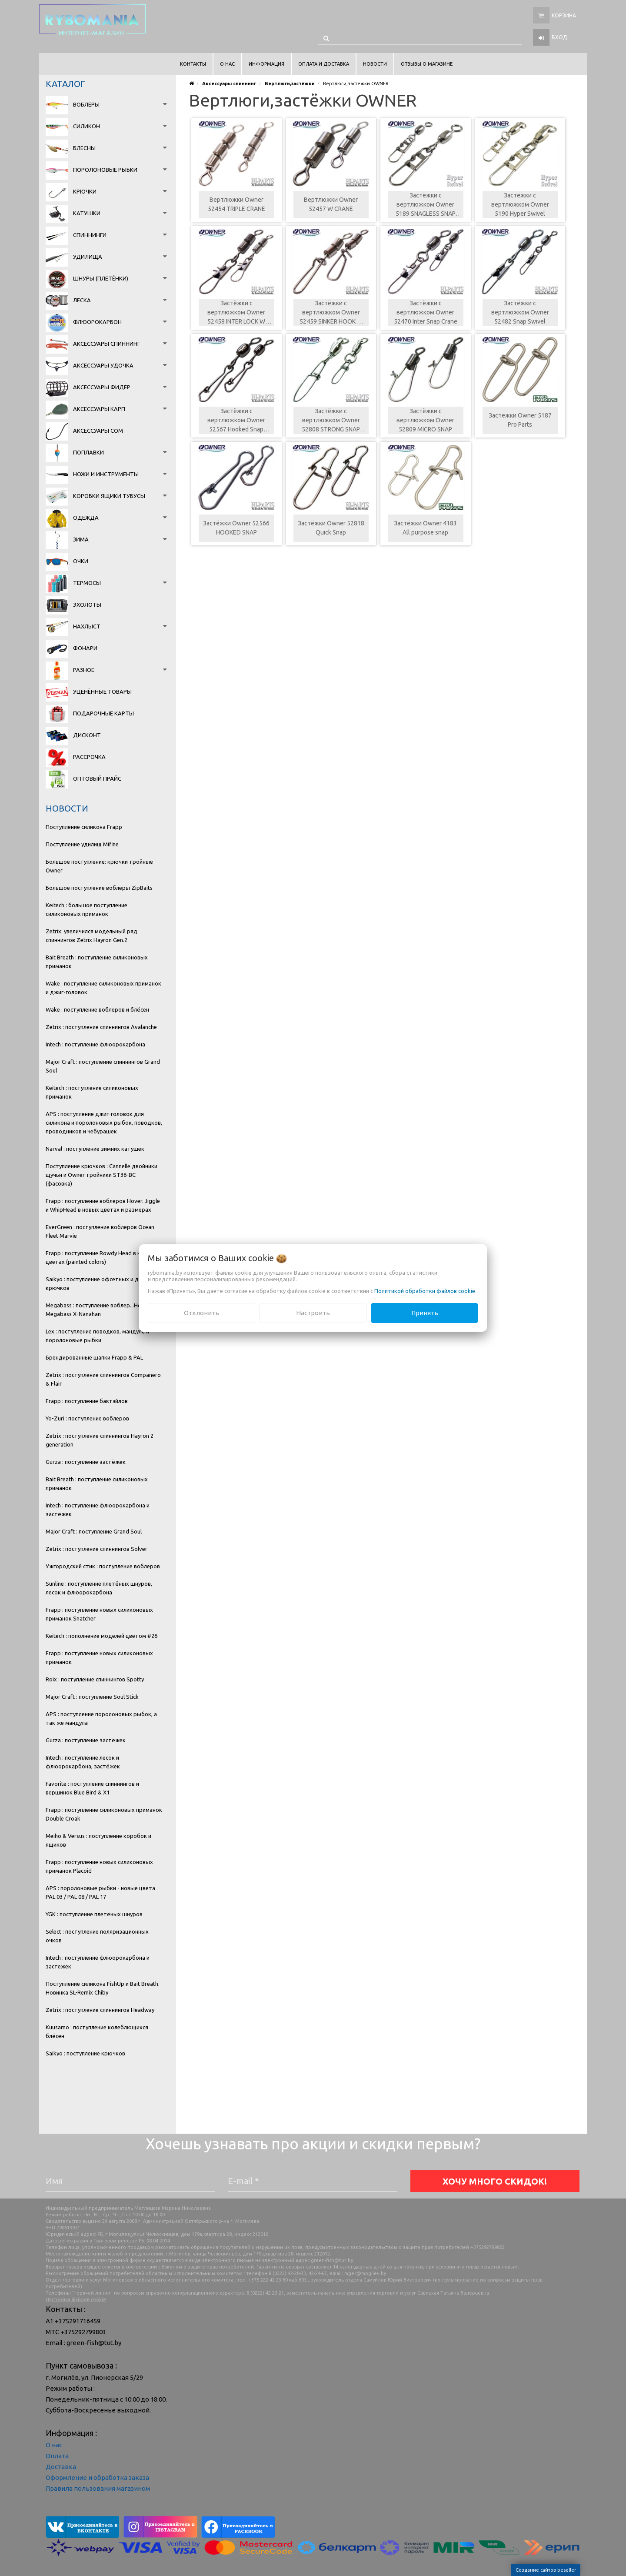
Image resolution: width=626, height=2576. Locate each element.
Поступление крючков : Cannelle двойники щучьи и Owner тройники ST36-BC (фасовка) (101, 1174)
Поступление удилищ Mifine (82, 844)
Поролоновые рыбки (105, 170)
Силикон (86, 126)
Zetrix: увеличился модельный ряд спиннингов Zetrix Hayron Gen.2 (91, 935)
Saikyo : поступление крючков (85, 2053)
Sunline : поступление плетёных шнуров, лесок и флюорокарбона (99, 1587)
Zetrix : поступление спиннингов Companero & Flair (103, 1379)
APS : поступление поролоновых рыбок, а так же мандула (101, 1718)
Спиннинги (90, 235)
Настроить (313, 1312)
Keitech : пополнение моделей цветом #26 (101, 1636)
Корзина (564, 15)
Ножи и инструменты (106, 474)
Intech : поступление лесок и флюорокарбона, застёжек (83, 1761)
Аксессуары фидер (101, 387)
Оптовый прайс (97, 778)
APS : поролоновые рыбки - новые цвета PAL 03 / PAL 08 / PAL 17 (100, 1892)
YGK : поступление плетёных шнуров (94, 1914)
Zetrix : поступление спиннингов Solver (96, 1549)
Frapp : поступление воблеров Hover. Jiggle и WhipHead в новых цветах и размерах (103, 1205)
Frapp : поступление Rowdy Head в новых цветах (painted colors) (100, 1257)
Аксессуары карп (99, 409)
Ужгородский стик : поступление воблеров (103, 1566)
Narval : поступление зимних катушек (95, 1149)
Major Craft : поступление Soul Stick (92, 1697)
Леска (82, 300)
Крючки (85, 191)
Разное (83, 670)
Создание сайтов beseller (546, 2570)
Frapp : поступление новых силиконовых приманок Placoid (99, 1866)
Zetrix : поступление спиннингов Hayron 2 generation (99, 1440)
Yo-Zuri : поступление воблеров (87, 1418)
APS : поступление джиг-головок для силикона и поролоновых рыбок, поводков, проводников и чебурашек (104, 1122)
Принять (424, 1312)
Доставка (61, 2466)
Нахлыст (86, 626)
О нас (54, 2445)
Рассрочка (89, 757)
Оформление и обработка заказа (97, 2477)
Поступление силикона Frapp (84, 827)
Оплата (57, 2455)
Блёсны (84, 148)
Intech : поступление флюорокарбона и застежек (98, 1962)
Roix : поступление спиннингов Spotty (95, 1679)
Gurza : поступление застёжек (86, 1462)
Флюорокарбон (97, 322)
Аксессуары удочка (103, 365)
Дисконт (87, 735)
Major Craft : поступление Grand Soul (94, 1531)
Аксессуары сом (98, 431)
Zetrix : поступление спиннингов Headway (100, 2010)
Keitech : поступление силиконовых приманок (92, 1092)
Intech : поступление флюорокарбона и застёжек (98, 1509)
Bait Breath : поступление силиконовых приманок (97, 961)
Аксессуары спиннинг (106, 344)
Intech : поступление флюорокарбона (95, 1044)
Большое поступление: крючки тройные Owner (99, 866)
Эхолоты (87, 604)
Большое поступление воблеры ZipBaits (99, 888)
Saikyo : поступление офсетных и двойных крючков (102, 1283)
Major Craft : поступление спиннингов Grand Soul (103, 1066)
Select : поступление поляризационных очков (97, 1935)
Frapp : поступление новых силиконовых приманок (99, 1657)
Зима (81, 539)
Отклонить (201, 1312)
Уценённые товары (102, 691)
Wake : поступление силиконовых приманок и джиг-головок (103, 987)
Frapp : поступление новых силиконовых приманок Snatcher (99, 1614)
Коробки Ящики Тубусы (109, 496)
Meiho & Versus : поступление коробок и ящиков (98, 1840)
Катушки (86, 213)
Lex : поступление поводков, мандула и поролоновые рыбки (97, 1335)
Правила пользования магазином (98, 2488)
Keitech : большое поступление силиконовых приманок (86, 909)
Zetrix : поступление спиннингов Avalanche (101, 1027)
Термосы (87, 583)
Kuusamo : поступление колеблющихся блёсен (97, 2031)
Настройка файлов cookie (76, 2299)
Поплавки (88, 452)
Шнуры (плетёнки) (100, 278)
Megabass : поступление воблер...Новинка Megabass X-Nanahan (101, 1309)
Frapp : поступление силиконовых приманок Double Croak (104, 1814)
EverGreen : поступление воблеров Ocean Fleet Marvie (100, 1231)
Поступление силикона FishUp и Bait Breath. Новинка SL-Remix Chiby (103, 1988)
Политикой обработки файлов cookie (424, 1291)
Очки (80, 561)
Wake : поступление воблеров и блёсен (97, 1009)
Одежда (86, 518)
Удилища (87, 257)
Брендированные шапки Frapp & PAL (94, 1357)
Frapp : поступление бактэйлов (87, 1401)
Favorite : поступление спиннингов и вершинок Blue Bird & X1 (92, 1788)
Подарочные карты (103, 713)
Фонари (85, 648)
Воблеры (86, 104)
